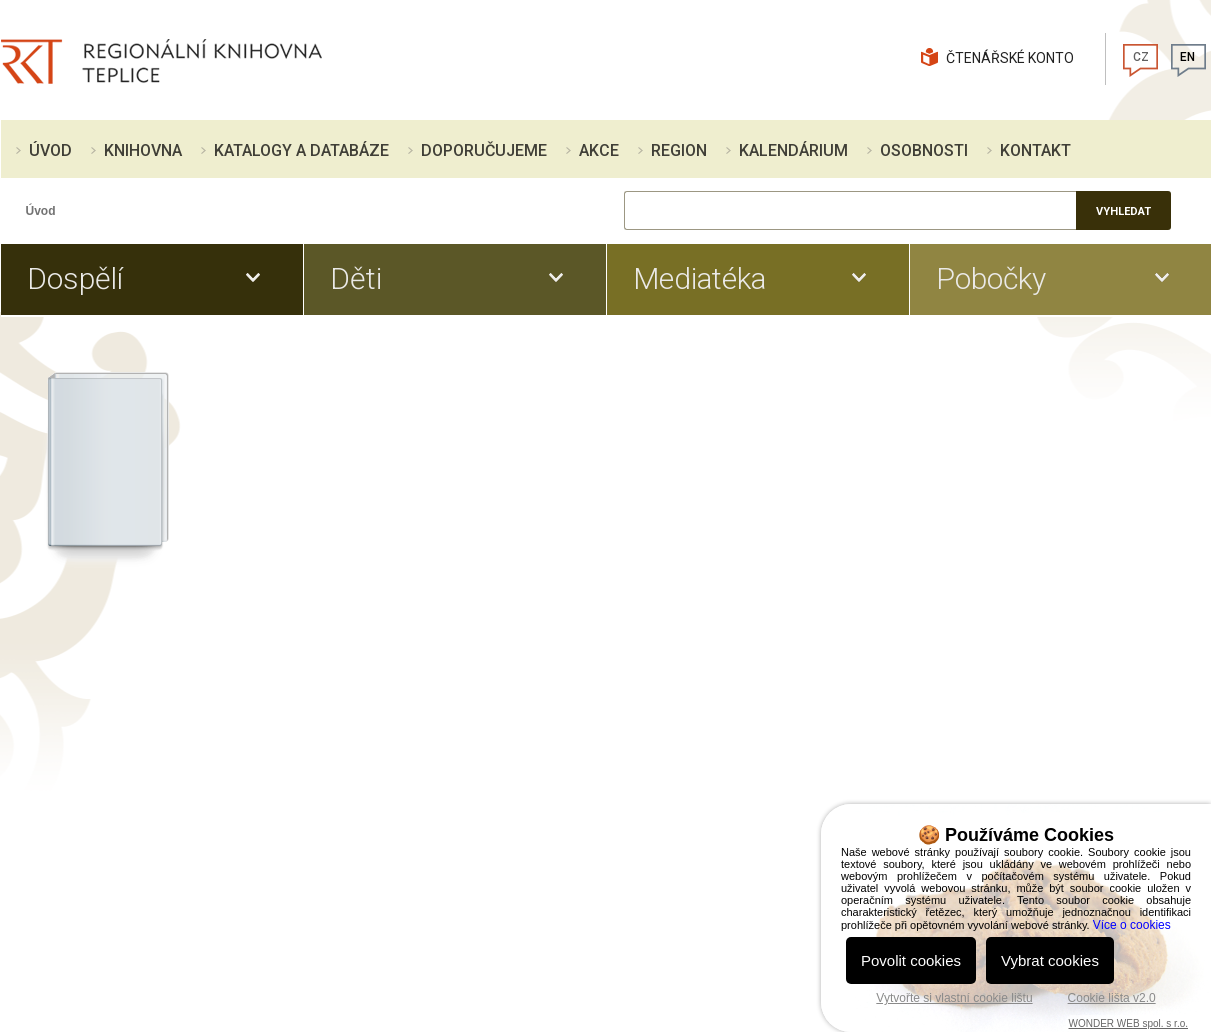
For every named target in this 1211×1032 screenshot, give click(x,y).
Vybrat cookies (1050, 960)
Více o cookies (1132, 925)
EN (1187, 57)
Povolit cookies (911, 960)
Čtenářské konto (1010, 58)
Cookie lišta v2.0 (1112, 998)
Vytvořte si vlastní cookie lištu (954, 998)
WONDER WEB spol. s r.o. (1128, 1023)
